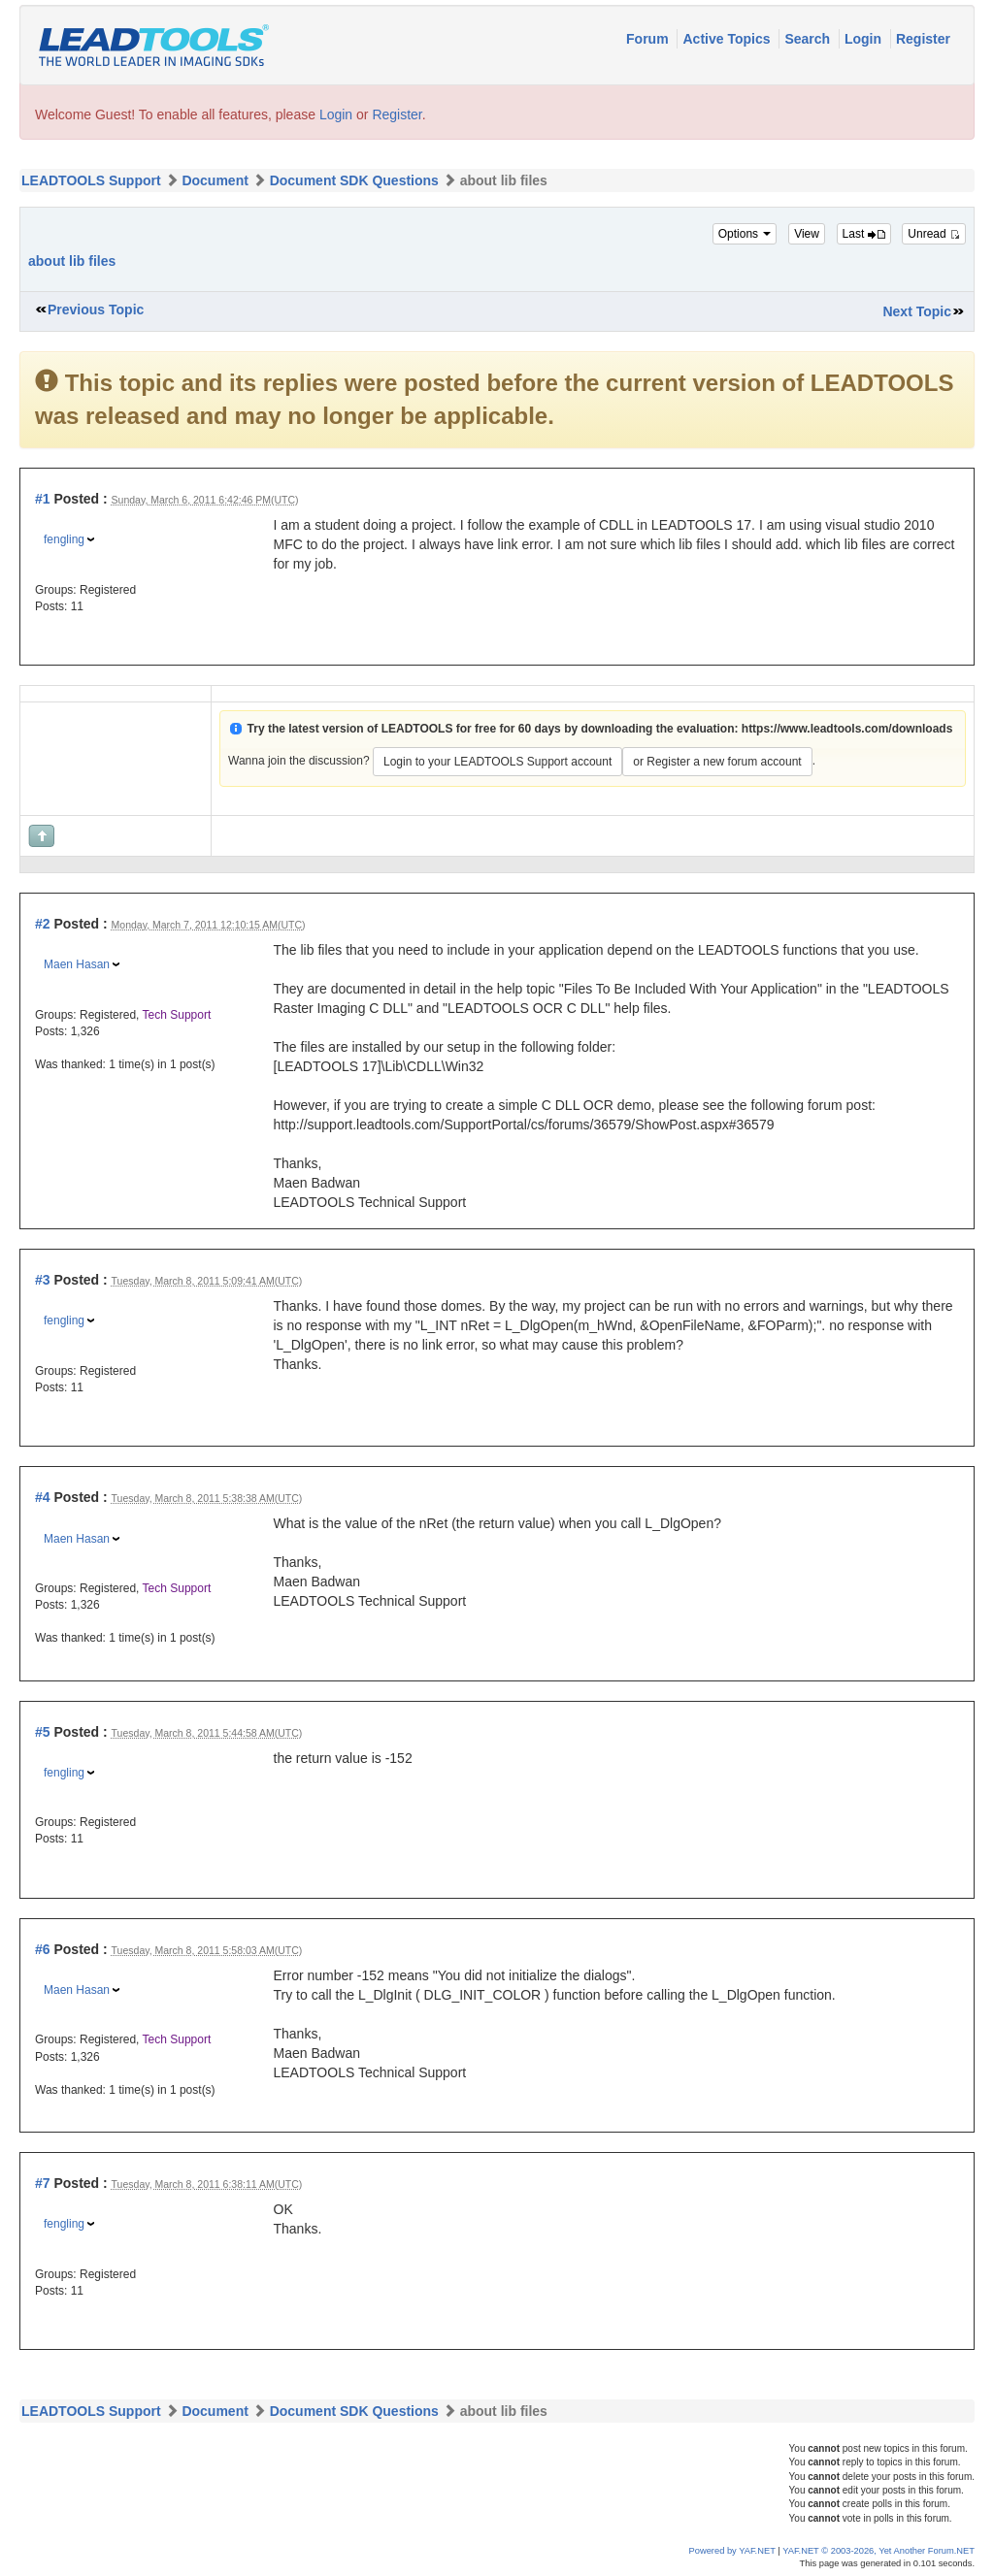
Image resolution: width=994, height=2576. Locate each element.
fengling (64, 539)
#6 (42, 1949)
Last (864, 234)
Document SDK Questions (354, 180)
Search (809, 39)
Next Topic (916, 311)
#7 (42, 2183)
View (806, 234)
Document (215, 180)
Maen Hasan (77, 964)
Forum (649, 39)
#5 (42, 1732)
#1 (42, 498)
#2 (42, 923)
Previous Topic (96, 309)
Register (923, 39)
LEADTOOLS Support (91, 180)
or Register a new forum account (717, 761)
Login (865, 39)
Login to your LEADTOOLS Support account (497, 761)
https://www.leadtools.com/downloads (847, 728)
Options (745, 234)
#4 (42, 1497)
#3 (42, 1280)
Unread (934, 234)
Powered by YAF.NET (732, 2551)
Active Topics (728, 39)
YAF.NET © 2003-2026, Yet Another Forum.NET (878, 2551)
